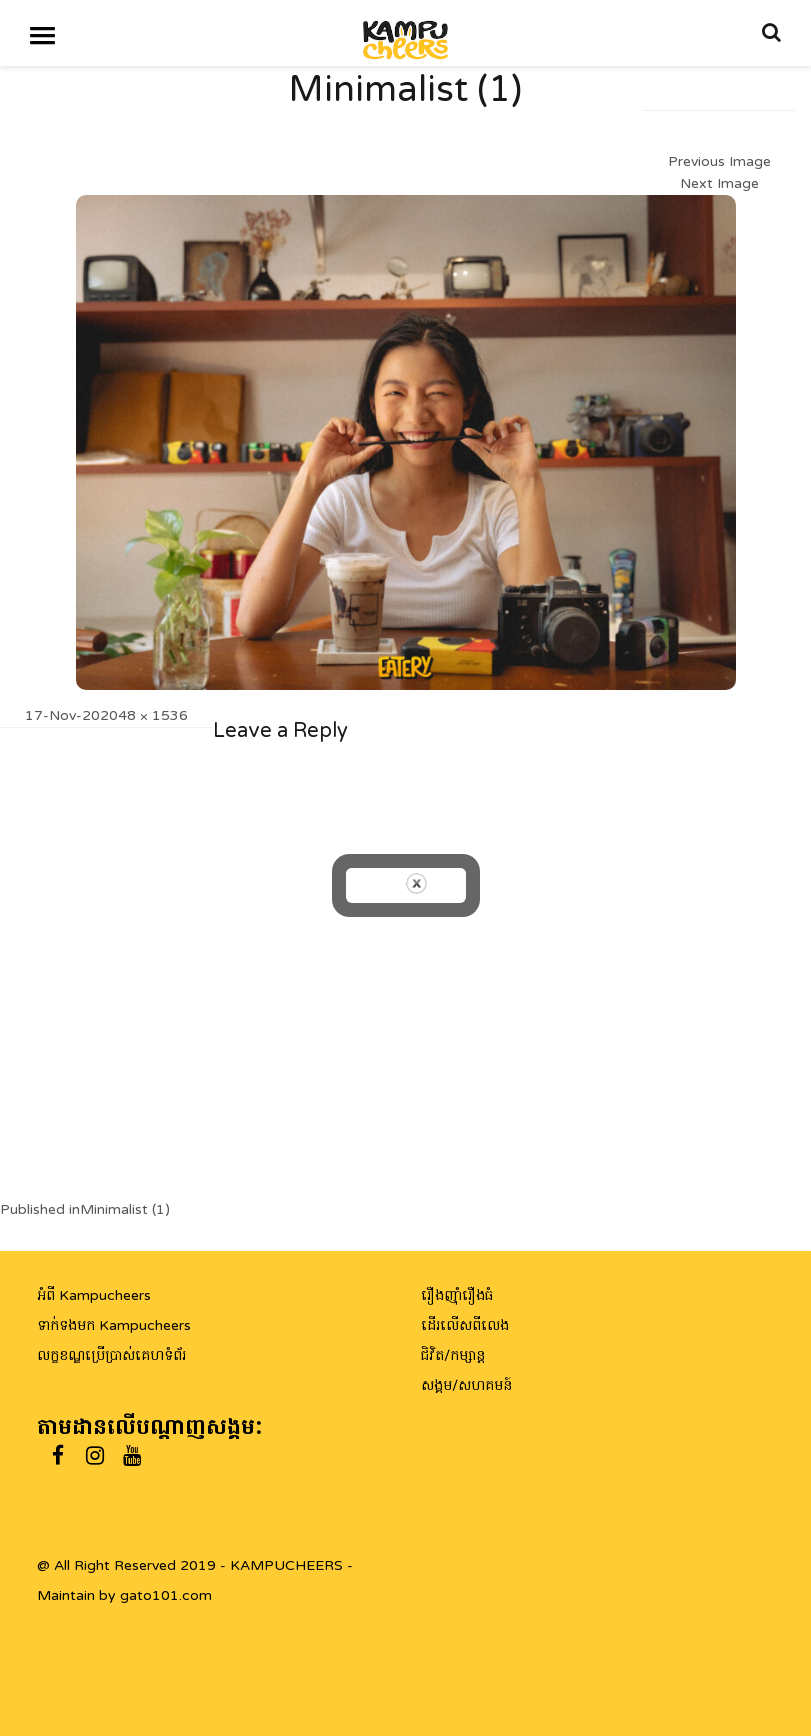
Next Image (719, 183)
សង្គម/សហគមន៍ (466, 1385)
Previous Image (719, 161)
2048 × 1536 (144, 715)
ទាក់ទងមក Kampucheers (114, 1325)
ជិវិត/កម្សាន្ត (453, 1355)
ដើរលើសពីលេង (465, 1325)
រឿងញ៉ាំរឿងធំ (457, 1295)
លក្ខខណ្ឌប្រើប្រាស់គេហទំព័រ (111, 1355)
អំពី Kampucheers (94, 1295)
